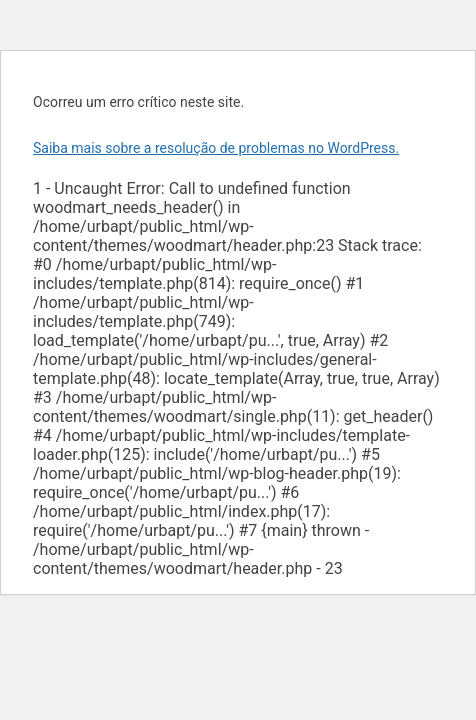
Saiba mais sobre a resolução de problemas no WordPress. (216, 148)
